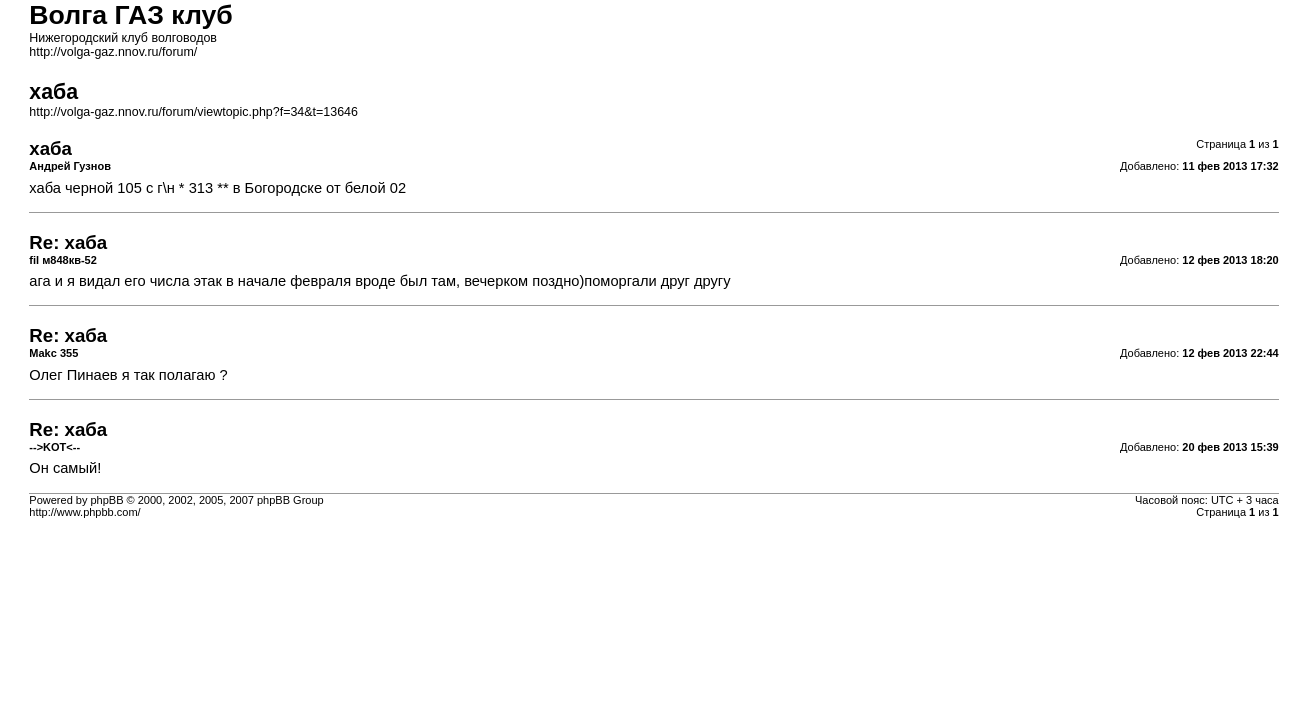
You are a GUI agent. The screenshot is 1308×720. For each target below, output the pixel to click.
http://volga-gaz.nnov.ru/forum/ (113, 52)
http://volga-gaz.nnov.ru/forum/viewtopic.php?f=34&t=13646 (193, 112)
